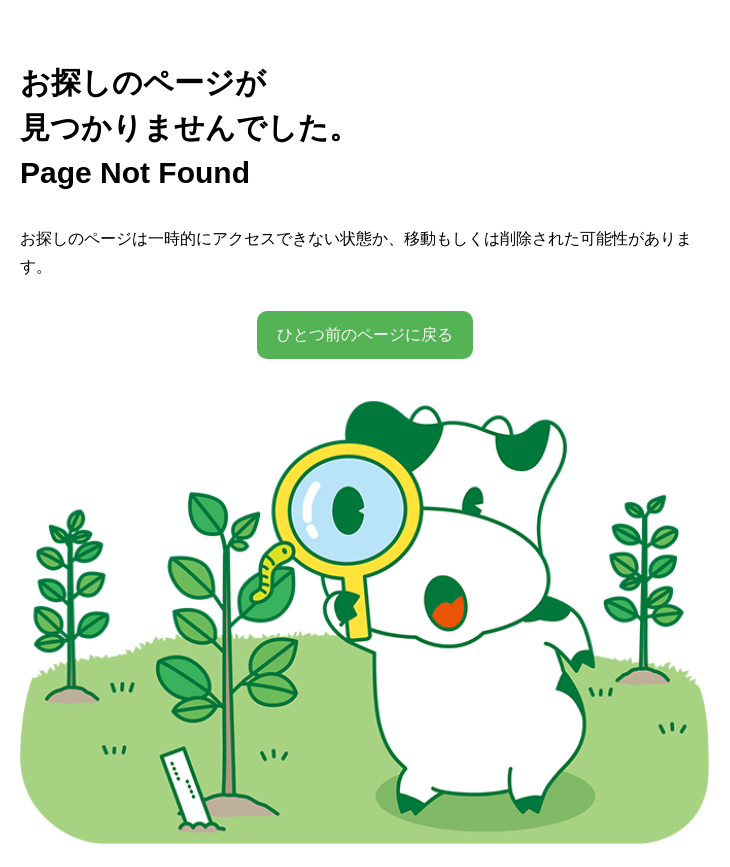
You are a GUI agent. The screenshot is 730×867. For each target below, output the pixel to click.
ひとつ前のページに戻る (365, 334)
